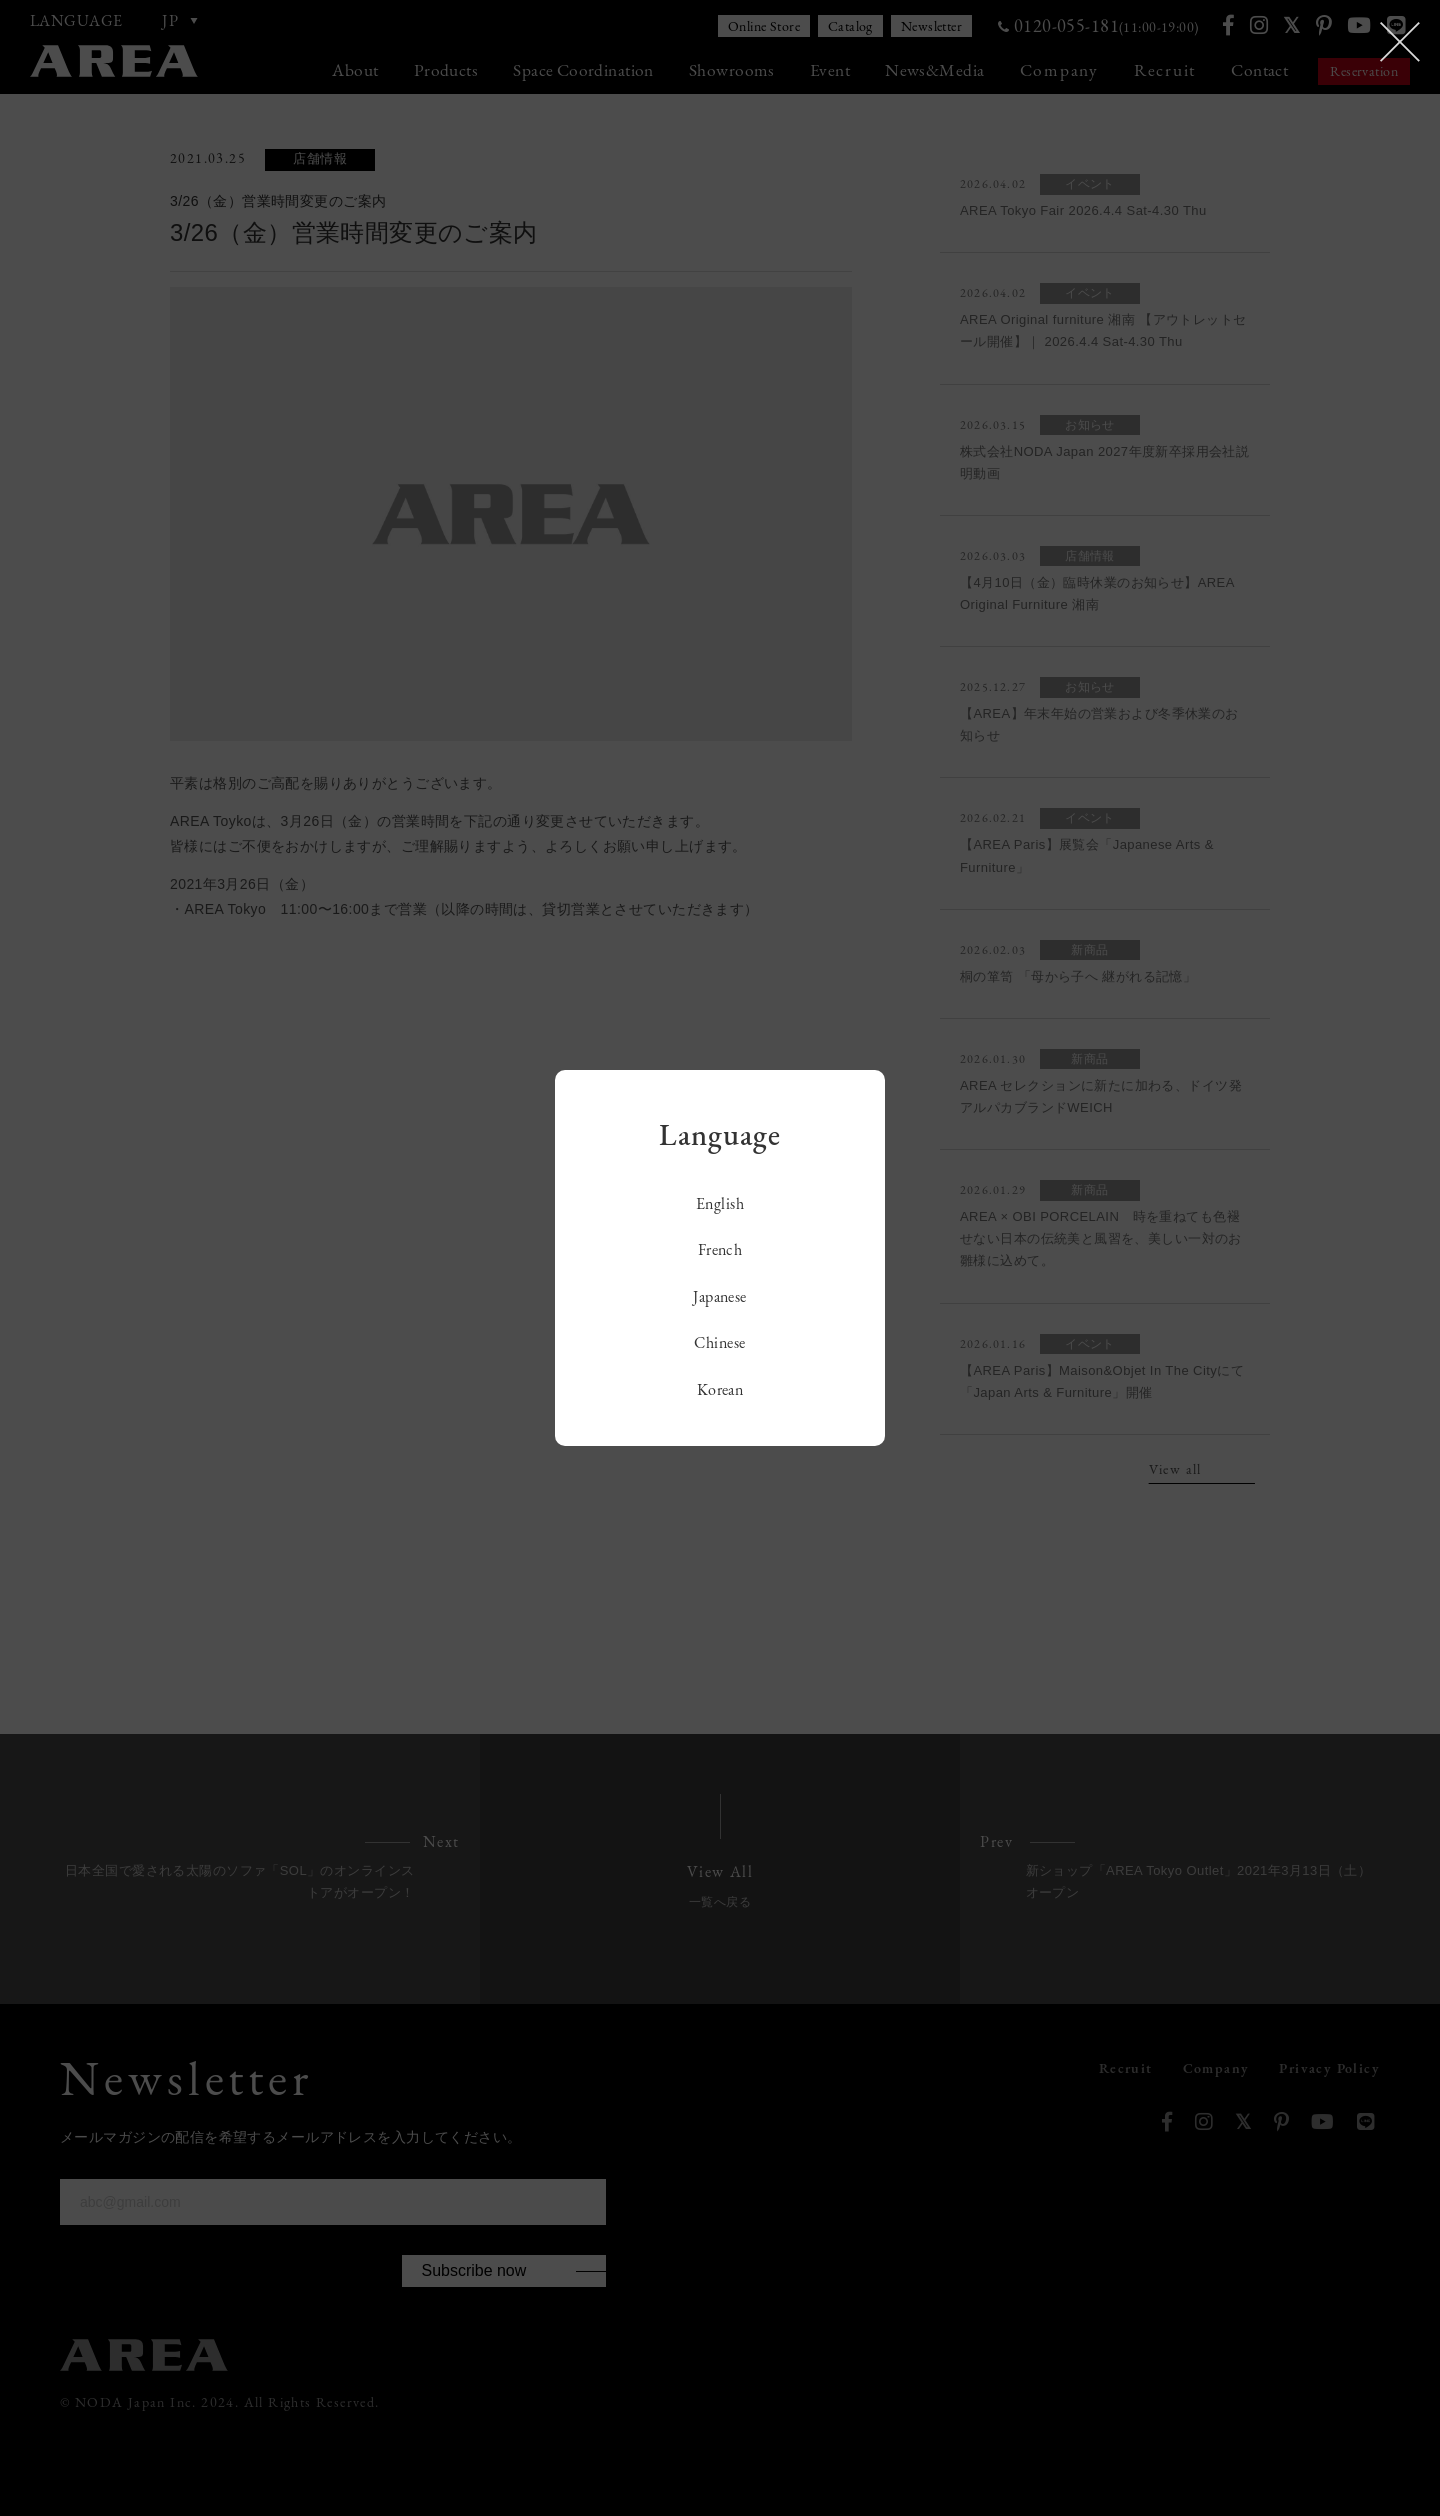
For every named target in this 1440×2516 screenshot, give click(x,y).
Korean (720, 1389)
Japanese (720, 1296)
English (720, 1203)
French (720, 1249)
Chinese (719, 1342)
